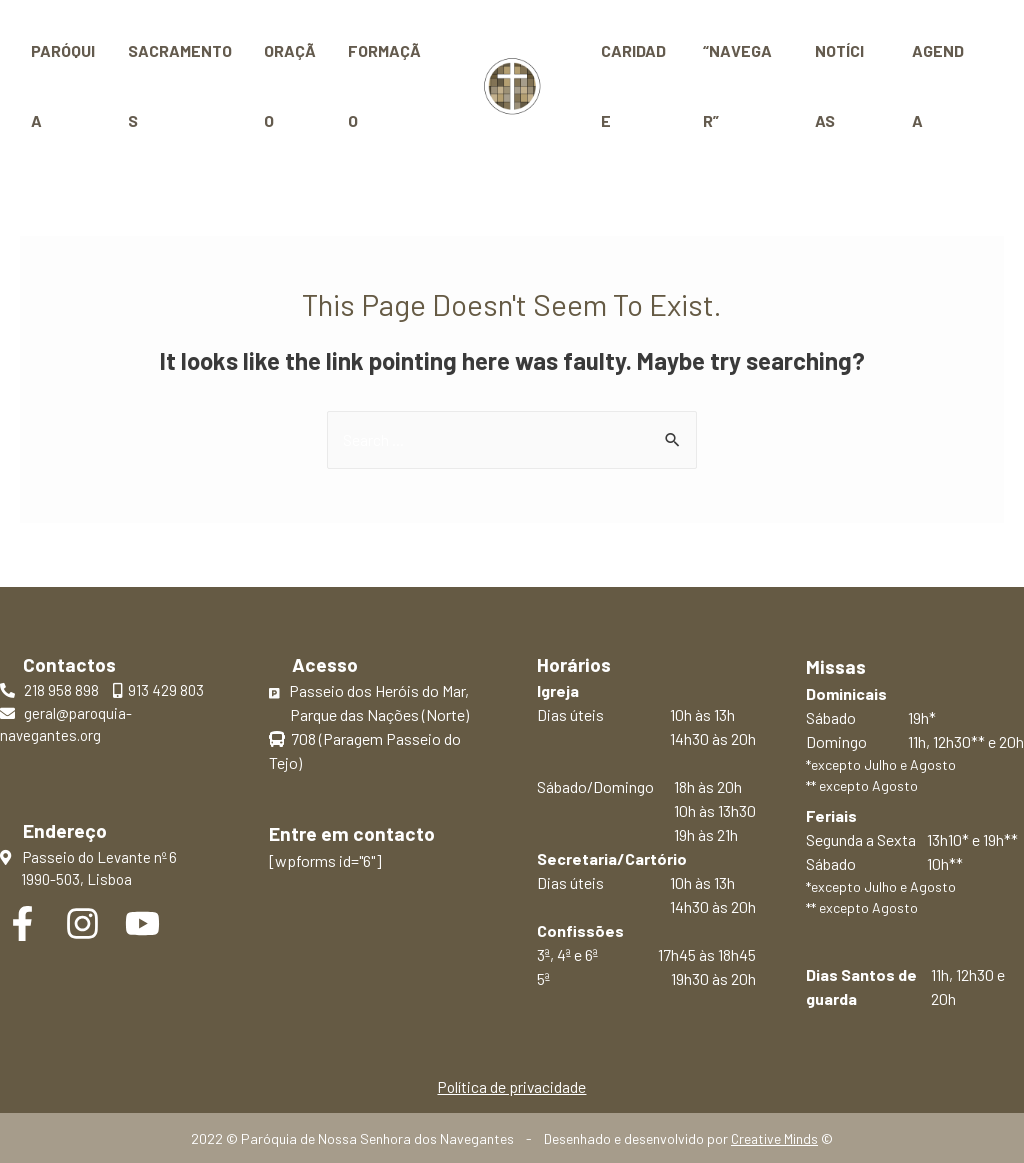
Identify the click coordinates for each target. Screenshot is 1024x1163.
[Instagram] (82, 923)
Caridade (630, 85)
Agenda (936, 85)
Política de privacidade (511, 1086)
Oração (290, 85)
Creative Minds (774, 1138)
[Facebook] (22, 923)
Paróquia (63, 85)
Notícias (843, 85)
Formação (384, 85)
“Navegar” (740, 85)
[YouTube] (142, 923)
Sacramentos (180, 85)
